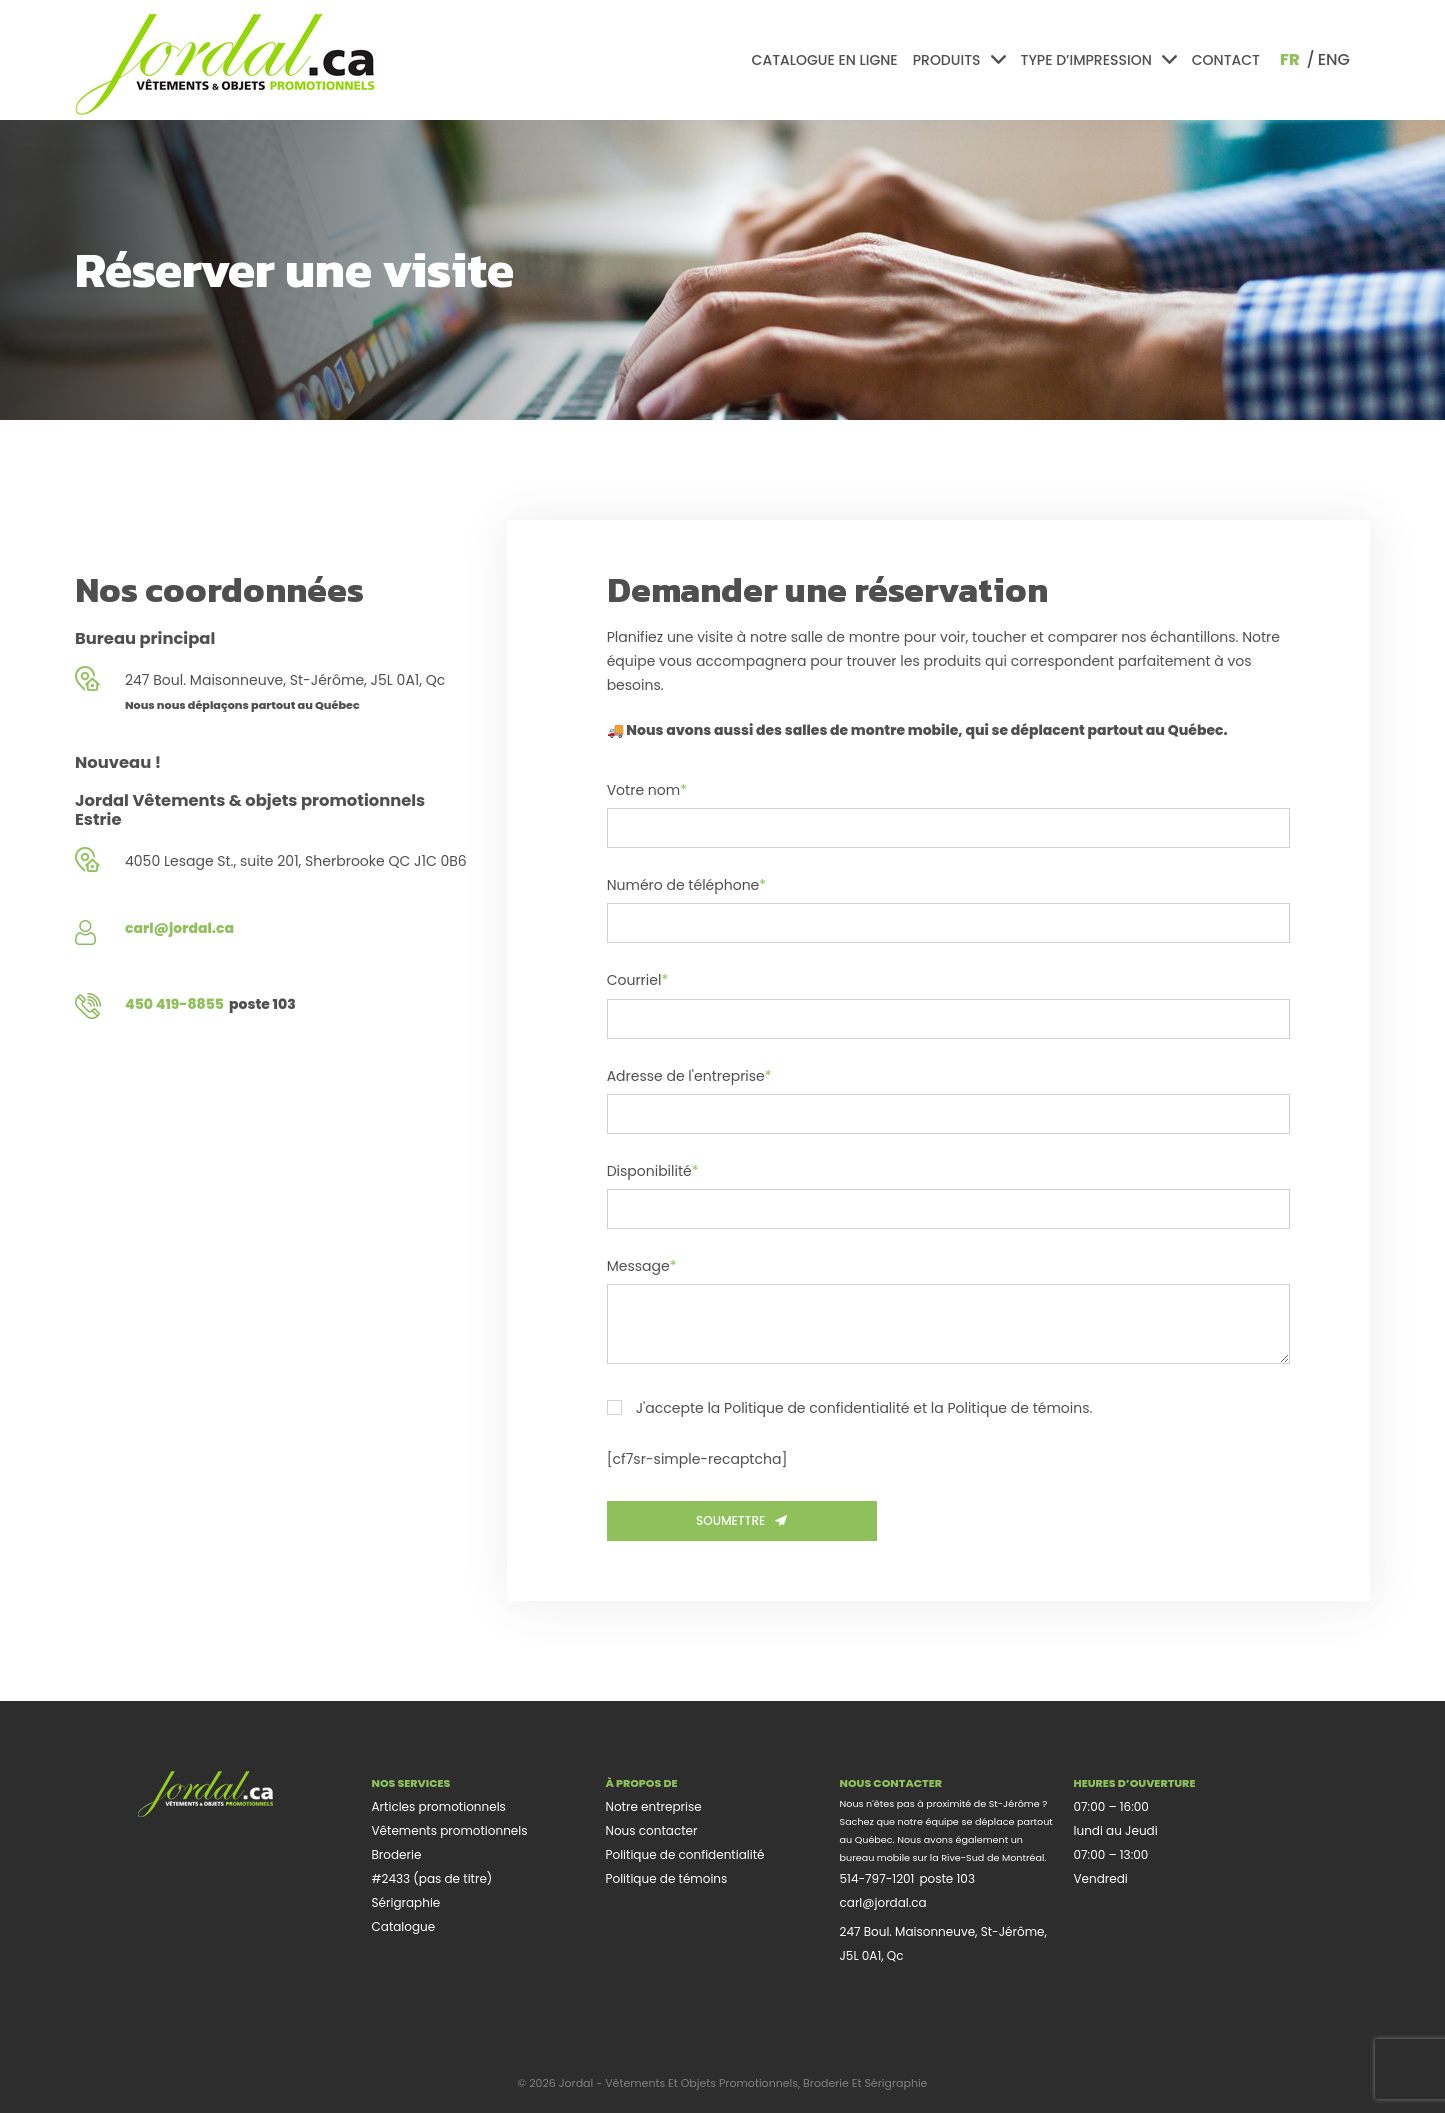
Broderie (397, 1854)
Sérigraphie (406, 1902)
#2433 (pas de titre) (432, 1878)
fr (1290, 59)
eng (1334, 59)
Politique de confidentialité (685, 1854)
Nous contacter (652, 1830)
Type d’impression (1099, 60)
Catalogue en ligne (825, 60)
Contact (1226, 60)
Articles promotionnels (439, 1806)
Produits (959, 60)
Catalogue (404, 1926)
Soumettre (741, 1520)
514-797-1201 (877, 1878)
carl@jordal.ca (883, 1902)
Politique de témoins (667, 1878)
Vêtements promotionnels (450, 1830)
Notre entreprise (654, 1806)
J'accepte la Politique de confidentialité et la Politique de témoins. (850, 1409)
